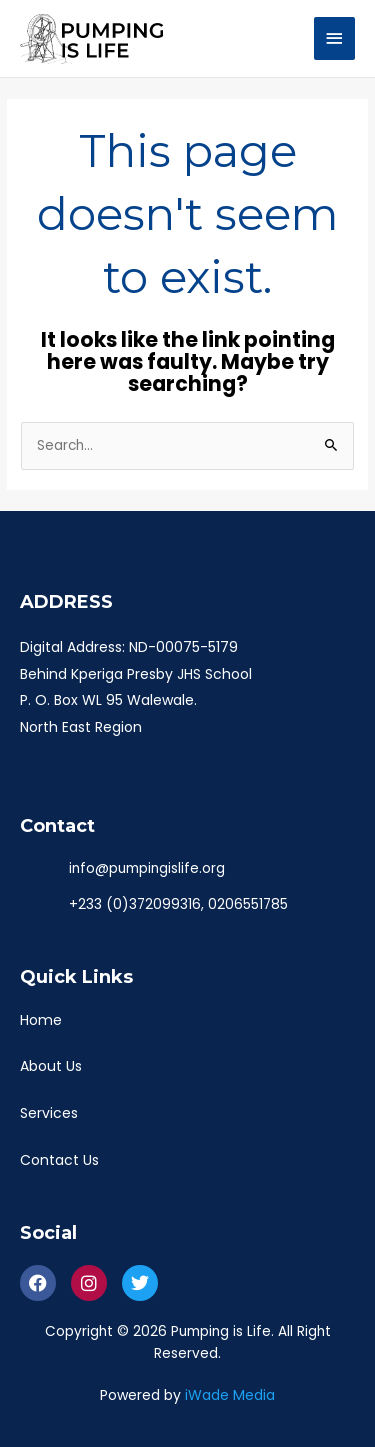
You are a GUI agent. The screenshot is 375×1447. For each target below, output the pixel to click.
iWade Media (230, 1395)
